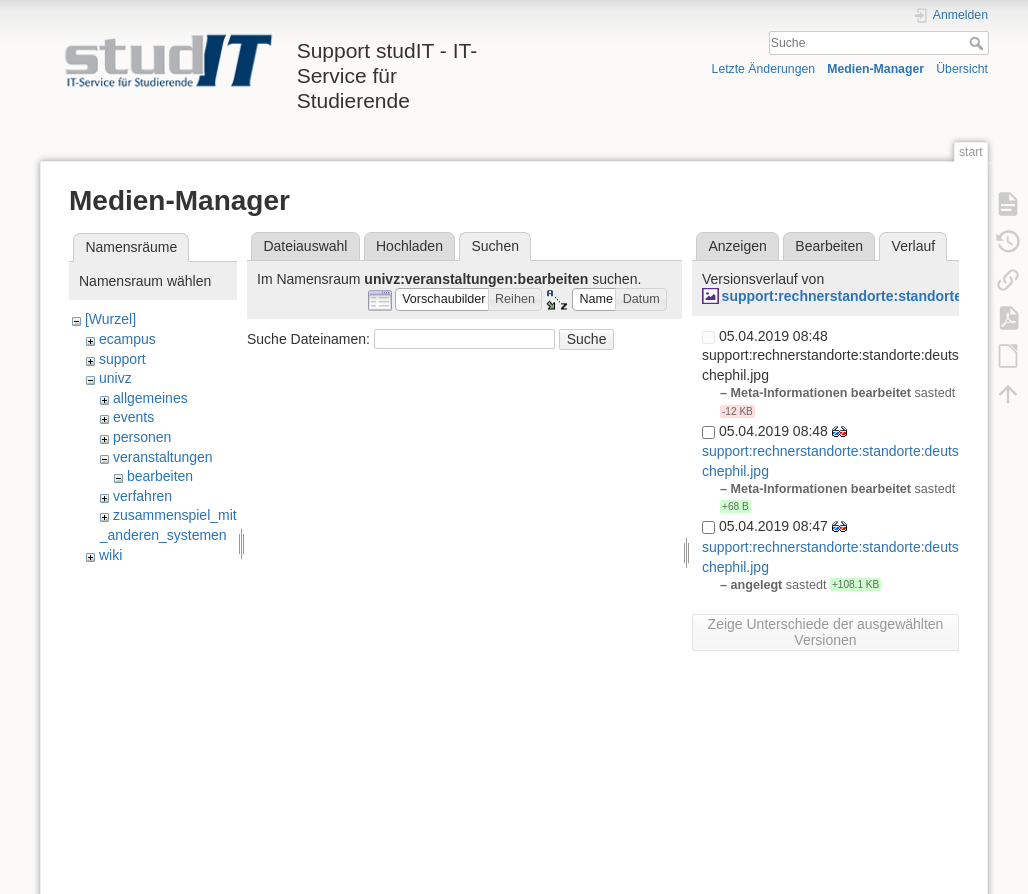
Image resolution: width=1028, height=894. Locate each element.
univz (115, 378)
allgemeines (150, 398)
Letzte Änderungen (764, 69)
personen (142, 437)
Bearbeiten (829, 246)
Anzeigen (737, 246)
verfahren (142, 496)
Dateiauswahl (305, 246)
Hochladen (409, 246)
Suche (978, 43)
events (133, 417)
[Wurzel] (110, 319)
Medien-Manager (875, 69)
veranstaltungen (163, 457)
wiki (110, 555)
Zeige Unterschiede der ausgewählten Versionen (826, 632)
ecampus (127, 339)
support (122, 359)
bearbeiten (160, 476)
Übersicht (962, 69)
